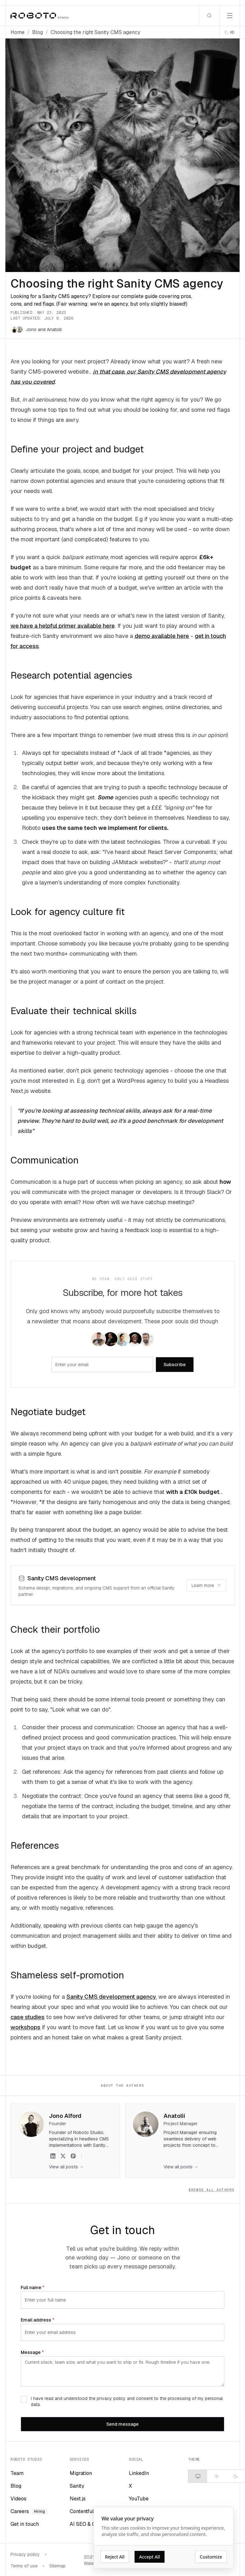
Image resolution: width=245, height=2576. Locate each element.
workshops (25, 2027)
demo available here (162, 636)
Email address (37, 2320)
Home (17, 32)
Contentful (82, 2511)
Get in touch (24, 2524)
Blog (37, 32)
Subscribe (175, 1364)
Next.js (78, 2498)
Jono (31, 329)
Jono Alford (65, 2115)
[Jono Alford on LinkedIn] (53, 2156)
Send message (122, 2424)
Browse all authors (211, 2190)
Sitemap (57, 2566)
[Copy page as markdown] (230, 32)
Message (32, 2352)
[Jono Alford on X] (63, 2156)
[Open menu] (229, 15)
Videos (18, 2498)
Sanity (77, 2486)
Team (17, 2473)
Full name (33, 2287)
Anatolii (54, 329)
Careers (28, 2511)
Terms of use (24, 2566)
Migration (81, 2473)
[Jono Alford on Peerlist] (73, 2156)
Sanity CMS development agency (111, 1996)
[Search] (209, 15)
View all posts (66, 2167)
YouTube (139, 2498)
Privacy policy (25, 2554)
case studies (27, 2017)
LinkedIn (139, 2473)
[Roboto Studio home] (39, 15)
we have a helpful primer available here (62, 625)
